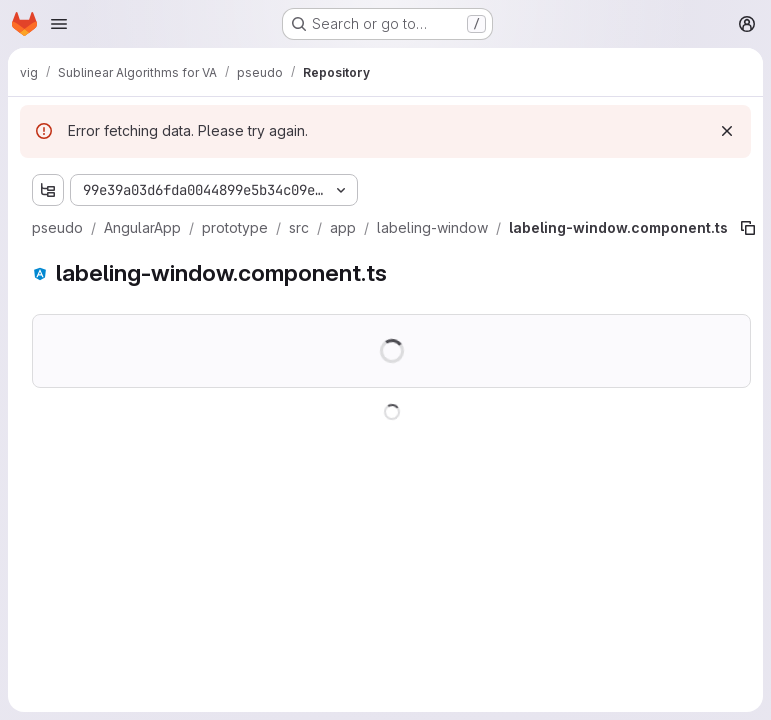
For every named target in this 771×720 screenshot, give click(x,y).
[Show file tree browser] (48, 190)
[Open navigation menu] (59, 24)
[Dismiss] (727, 131)
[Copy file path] (748, 228)
